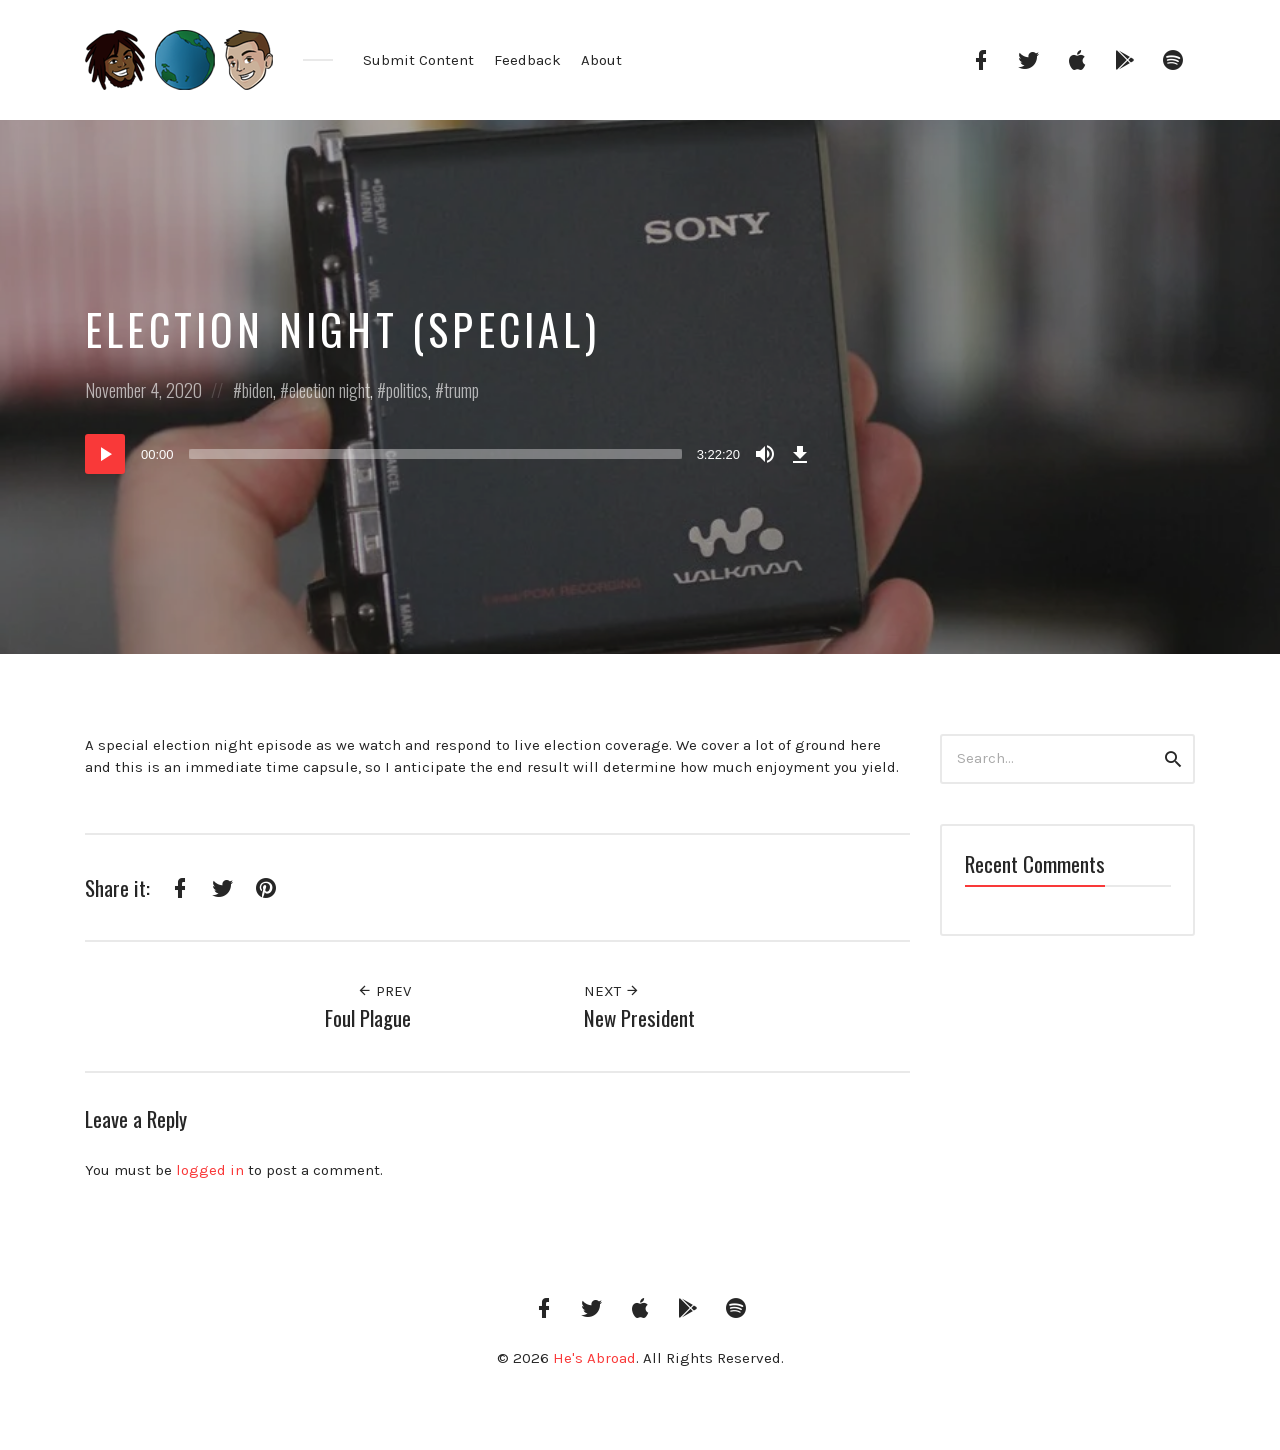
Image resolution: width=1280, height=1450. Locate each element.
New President (639, 1017)
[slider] (435, 454)
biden (257, 390)
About (601, 60)
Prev (384, 991)
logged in (210, 1170)
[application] (450, 454)
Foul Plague (368, 1017)
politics (407, 390)
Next (612, 991)
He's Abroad (594, 1358)
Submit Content (418, 60)
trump (461, 390)
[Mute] (765, 454)
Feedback (527, 60)
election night (329, 390)
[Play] (105, 454)
